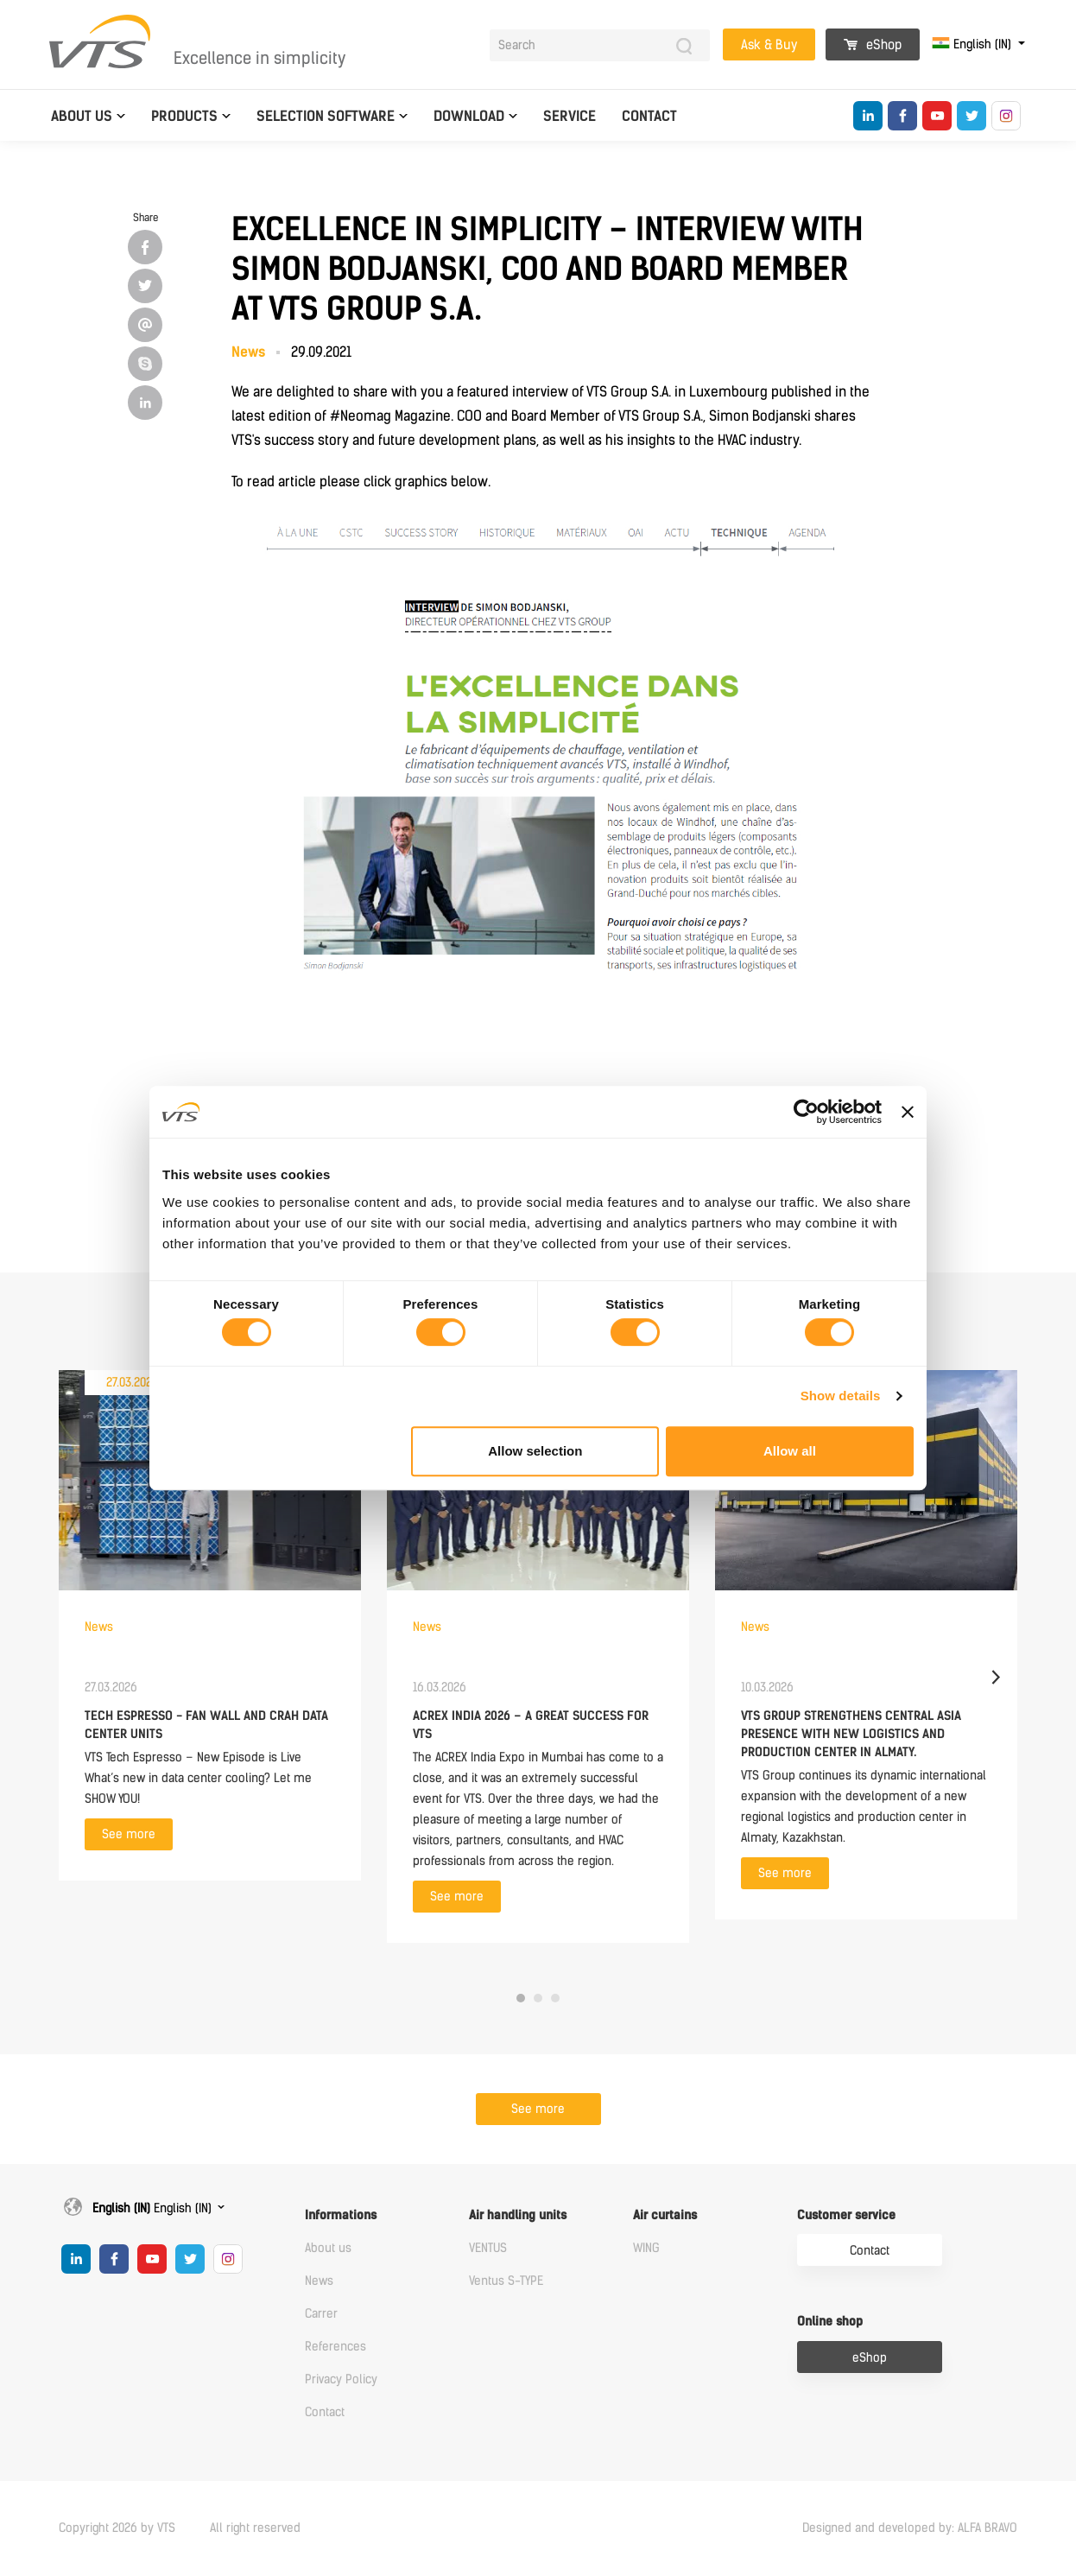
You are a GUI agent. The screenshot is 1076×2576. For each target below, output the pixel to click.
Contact (649, 116)
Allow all (789, 1450)
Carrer (321, 2313)
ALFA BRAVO (987, 2528)
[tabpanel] (210, 1625)
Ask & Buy (769, 45)
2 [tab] (538, 1998)
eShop (873, 45)
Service (569, 116)
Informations (341, 2215)
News (319, 2281)
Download (469, 116)
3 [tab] (555, 1998)
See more (128, 1834)
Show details (841, 1395)
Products (184, 116)
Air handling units (517, 2215)
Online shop (830, 2321)
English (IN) (973, 44)
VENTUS (488, 2248)
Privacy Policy (341, 2379)
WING (646, 2248)
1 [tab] (520, 1998)
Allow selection (535, 1450)
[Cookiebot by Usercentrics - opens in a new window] (806, 1112)
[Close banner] (908, 1112)
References (335, 2346)
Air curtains (665, 2215)
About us (81, 116)
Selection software (325, 116)
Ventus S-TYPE (506, 2281)
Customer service (846, 2215)
